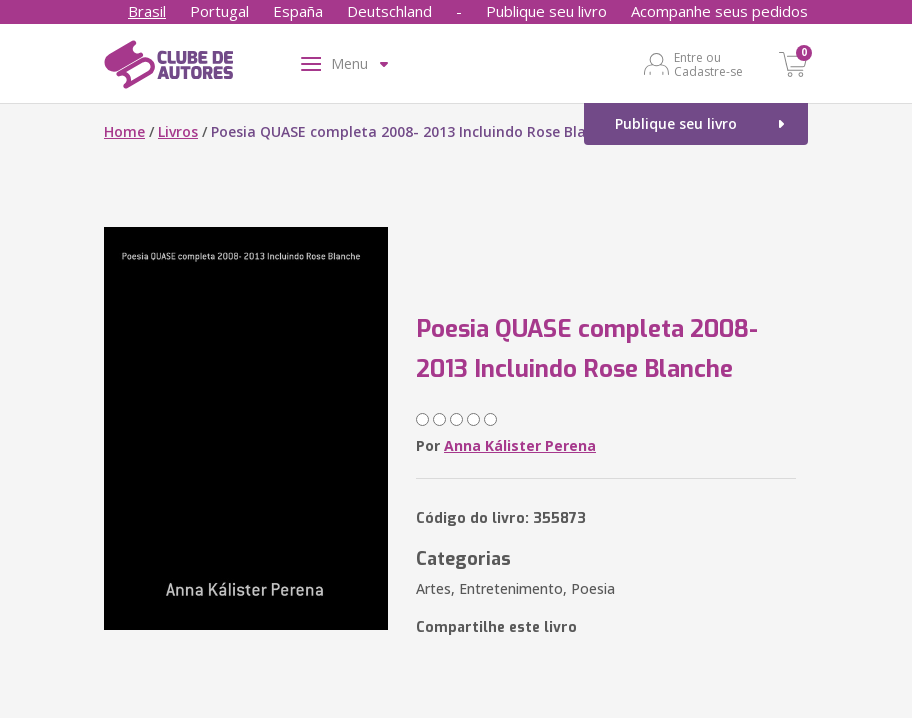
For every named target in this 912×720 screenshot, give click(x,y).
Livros (178, 131)
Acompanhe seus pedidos (719, 11)
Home (124, 131)
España (298, 11)
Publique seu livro (546, 11)
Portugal (219, 11)
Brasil (147, 11)
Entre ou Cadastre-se (708, 64)
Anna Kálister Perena (520, 445)
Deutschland (389, 11)
